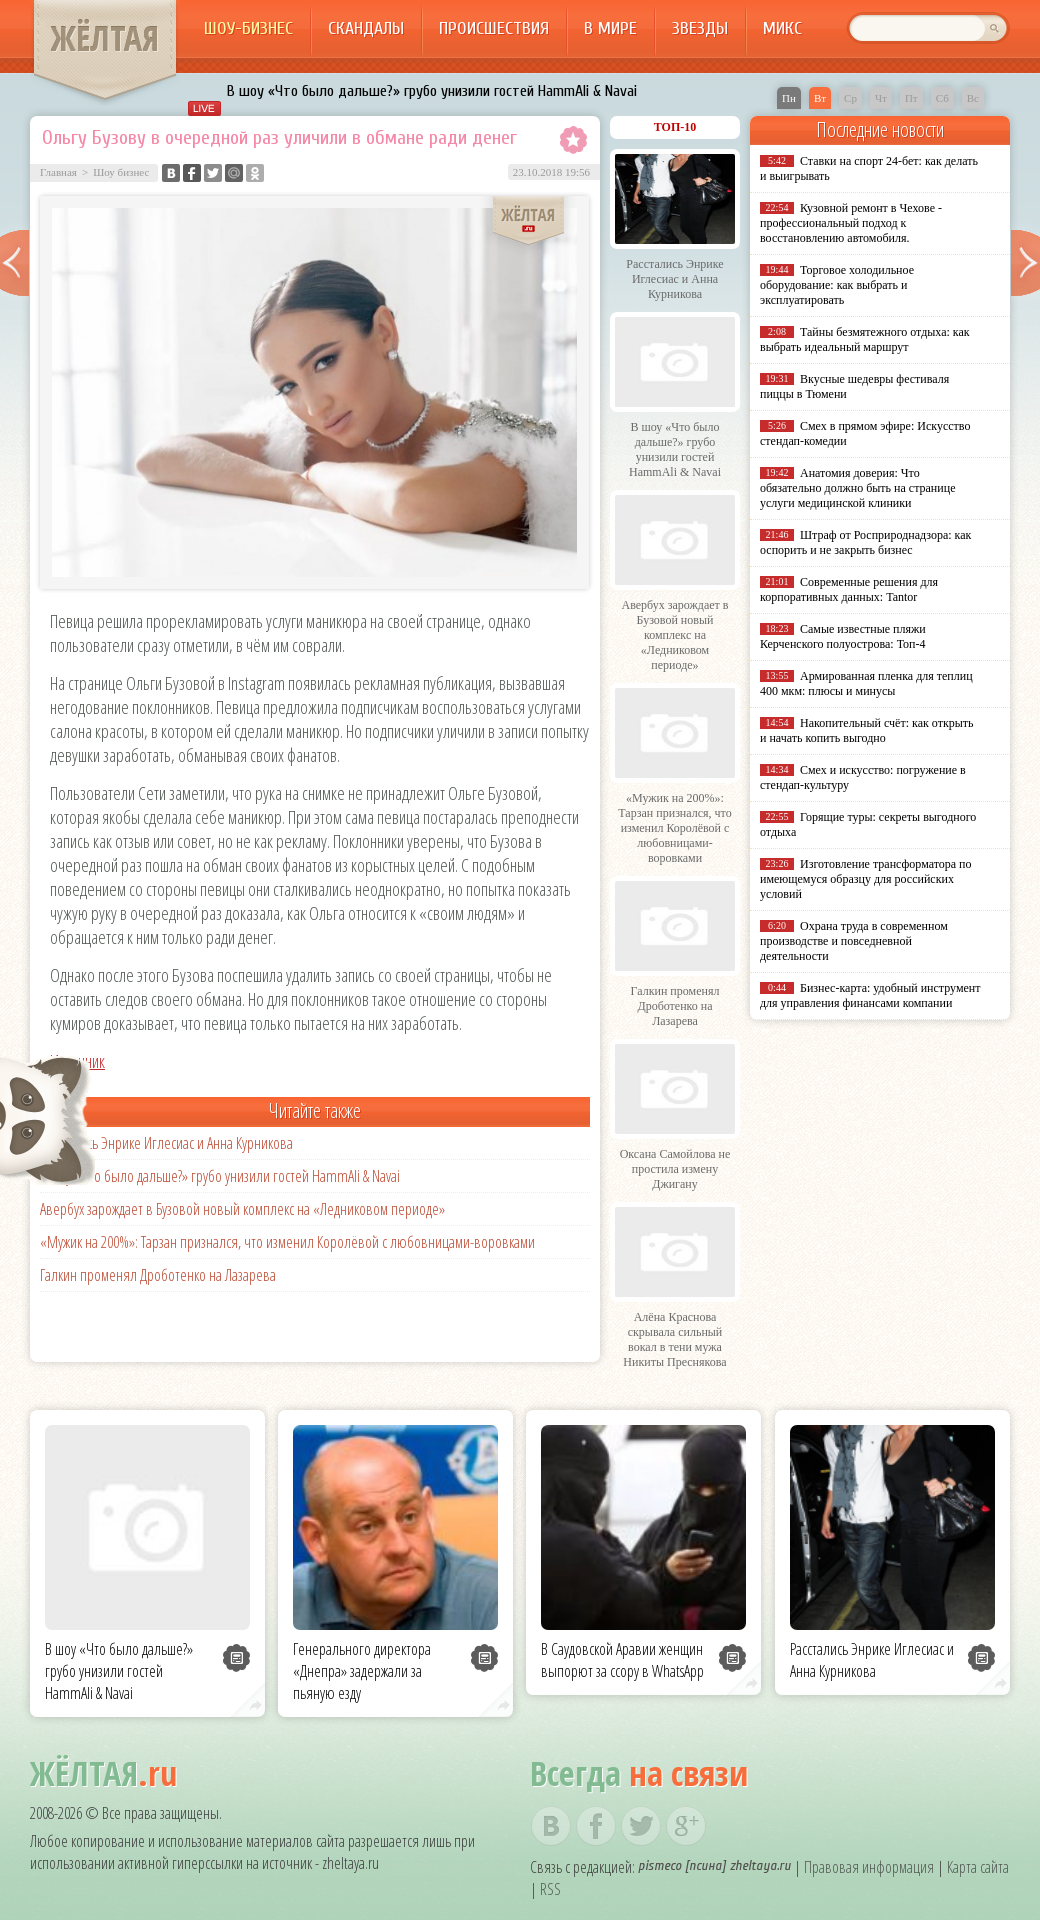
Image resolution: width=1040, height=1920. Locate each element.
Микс (782, 28)
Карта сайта (978, 1867)
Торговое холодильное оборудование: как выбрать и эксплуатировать (837, 285)
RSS (550, 1889)
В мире (610, 28)
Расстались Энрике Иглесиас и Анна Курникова (166, 1143)
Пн (789, 98)
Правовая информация (869, 1867)
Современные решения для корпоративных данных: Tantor (849, 589)
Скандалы (366, 28)
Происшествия (494, 28)
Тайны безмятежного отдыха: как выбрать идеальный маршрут (865, 339)
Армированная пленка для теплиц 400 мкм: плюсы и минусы (866, 683)
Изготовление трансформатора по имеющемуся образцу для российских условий (866, 879)
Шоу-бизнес (248, 28)
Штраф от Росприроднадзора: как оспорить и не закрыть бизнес (865, 542)
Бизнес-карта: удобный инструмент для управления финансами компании (870, 995)
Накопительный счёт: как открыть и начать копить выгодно (867, 730)
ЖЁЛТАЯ (105, 38)
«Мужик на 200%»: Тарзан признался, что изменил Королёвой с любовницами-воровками (287, 1242)
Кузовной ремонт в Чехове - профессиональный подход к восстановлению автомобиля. (851, 223)
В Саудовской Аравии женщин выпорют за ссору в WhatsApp (622, 1660)
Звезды (700, 28)
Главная (58, 172)
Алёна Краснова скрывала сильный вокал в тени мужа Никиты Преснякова (674, 1339)
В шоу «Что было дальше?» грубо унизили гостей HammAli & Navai (432, 91)
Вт (820, 98)
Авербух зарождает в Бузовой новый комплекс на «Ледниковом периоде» (242, 1209)
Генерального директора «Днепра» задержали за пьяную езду (362, 1671)
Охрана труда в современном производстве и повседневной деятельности (854, 941)
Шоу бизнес (121, 172)
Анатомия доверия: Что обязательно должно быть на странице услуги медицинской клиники (857, 488)
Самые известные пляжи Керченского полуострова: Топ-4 (843, 636)
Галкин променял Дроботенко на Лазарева (158, 1275)
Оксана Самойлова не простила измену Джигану (675, 1169)
